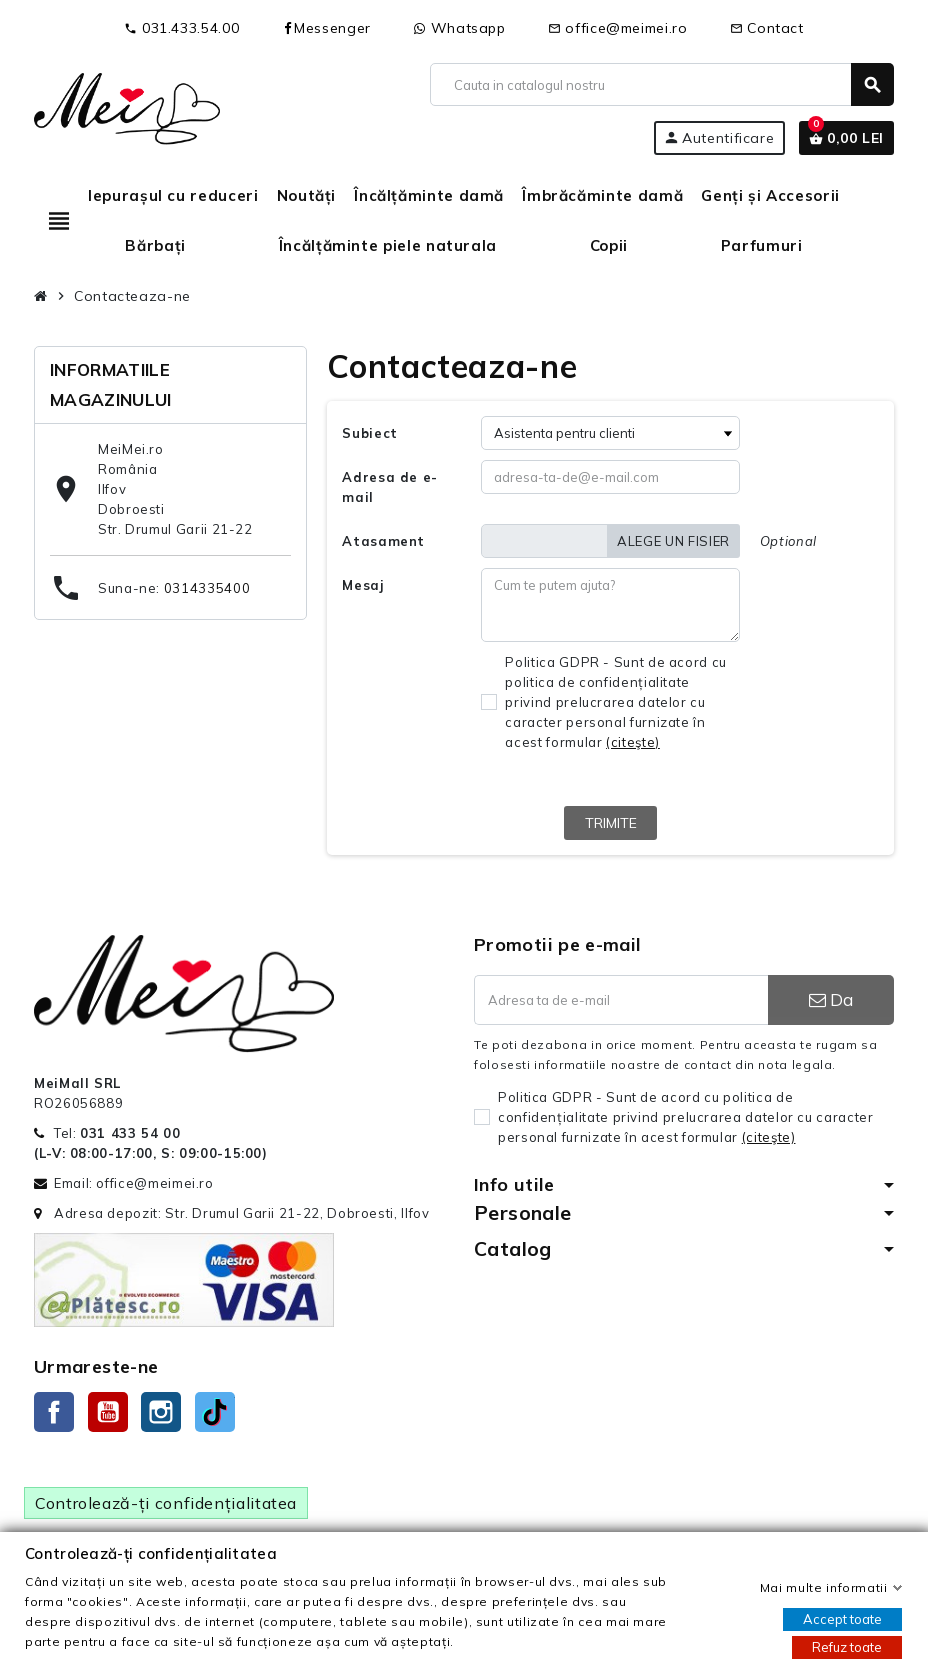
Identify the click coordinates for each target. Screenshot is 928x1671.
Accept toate (842, 1619)
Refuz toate (847, 1647)
